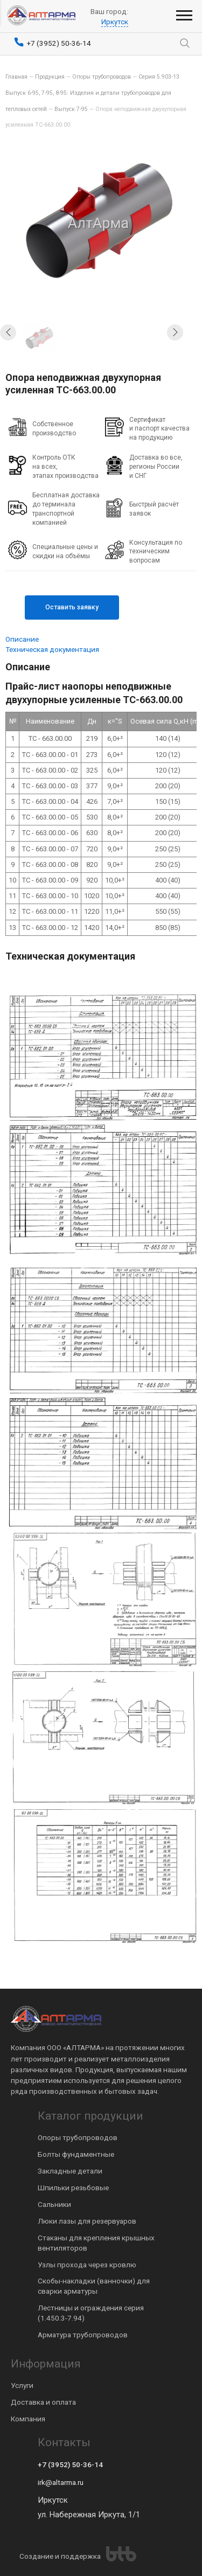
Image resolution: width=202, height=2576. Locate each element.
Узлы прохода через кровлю (87, 2264)
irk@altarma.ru (60, 2482)
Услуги (22, 2385)
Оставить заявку (72, 607)
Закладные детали (70, 2171)
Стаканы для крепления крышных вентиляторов (96, 2242)
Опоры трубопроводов (77, 2137)
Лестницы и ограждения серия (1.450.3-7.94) (91, 2312)
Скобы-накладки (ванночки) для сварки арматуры (94, 2285)
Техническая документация (52, 649)
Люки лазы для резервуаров (87, 2221)
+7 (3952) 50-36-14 (70, 2464)
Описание (22, 639)
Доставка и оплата (43, 2402)
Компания (28, 2418)
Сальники (54, 2204)
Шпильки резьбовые (73, 2187)
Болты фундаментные (76, 2154)
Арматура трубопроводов (83, 2334)
